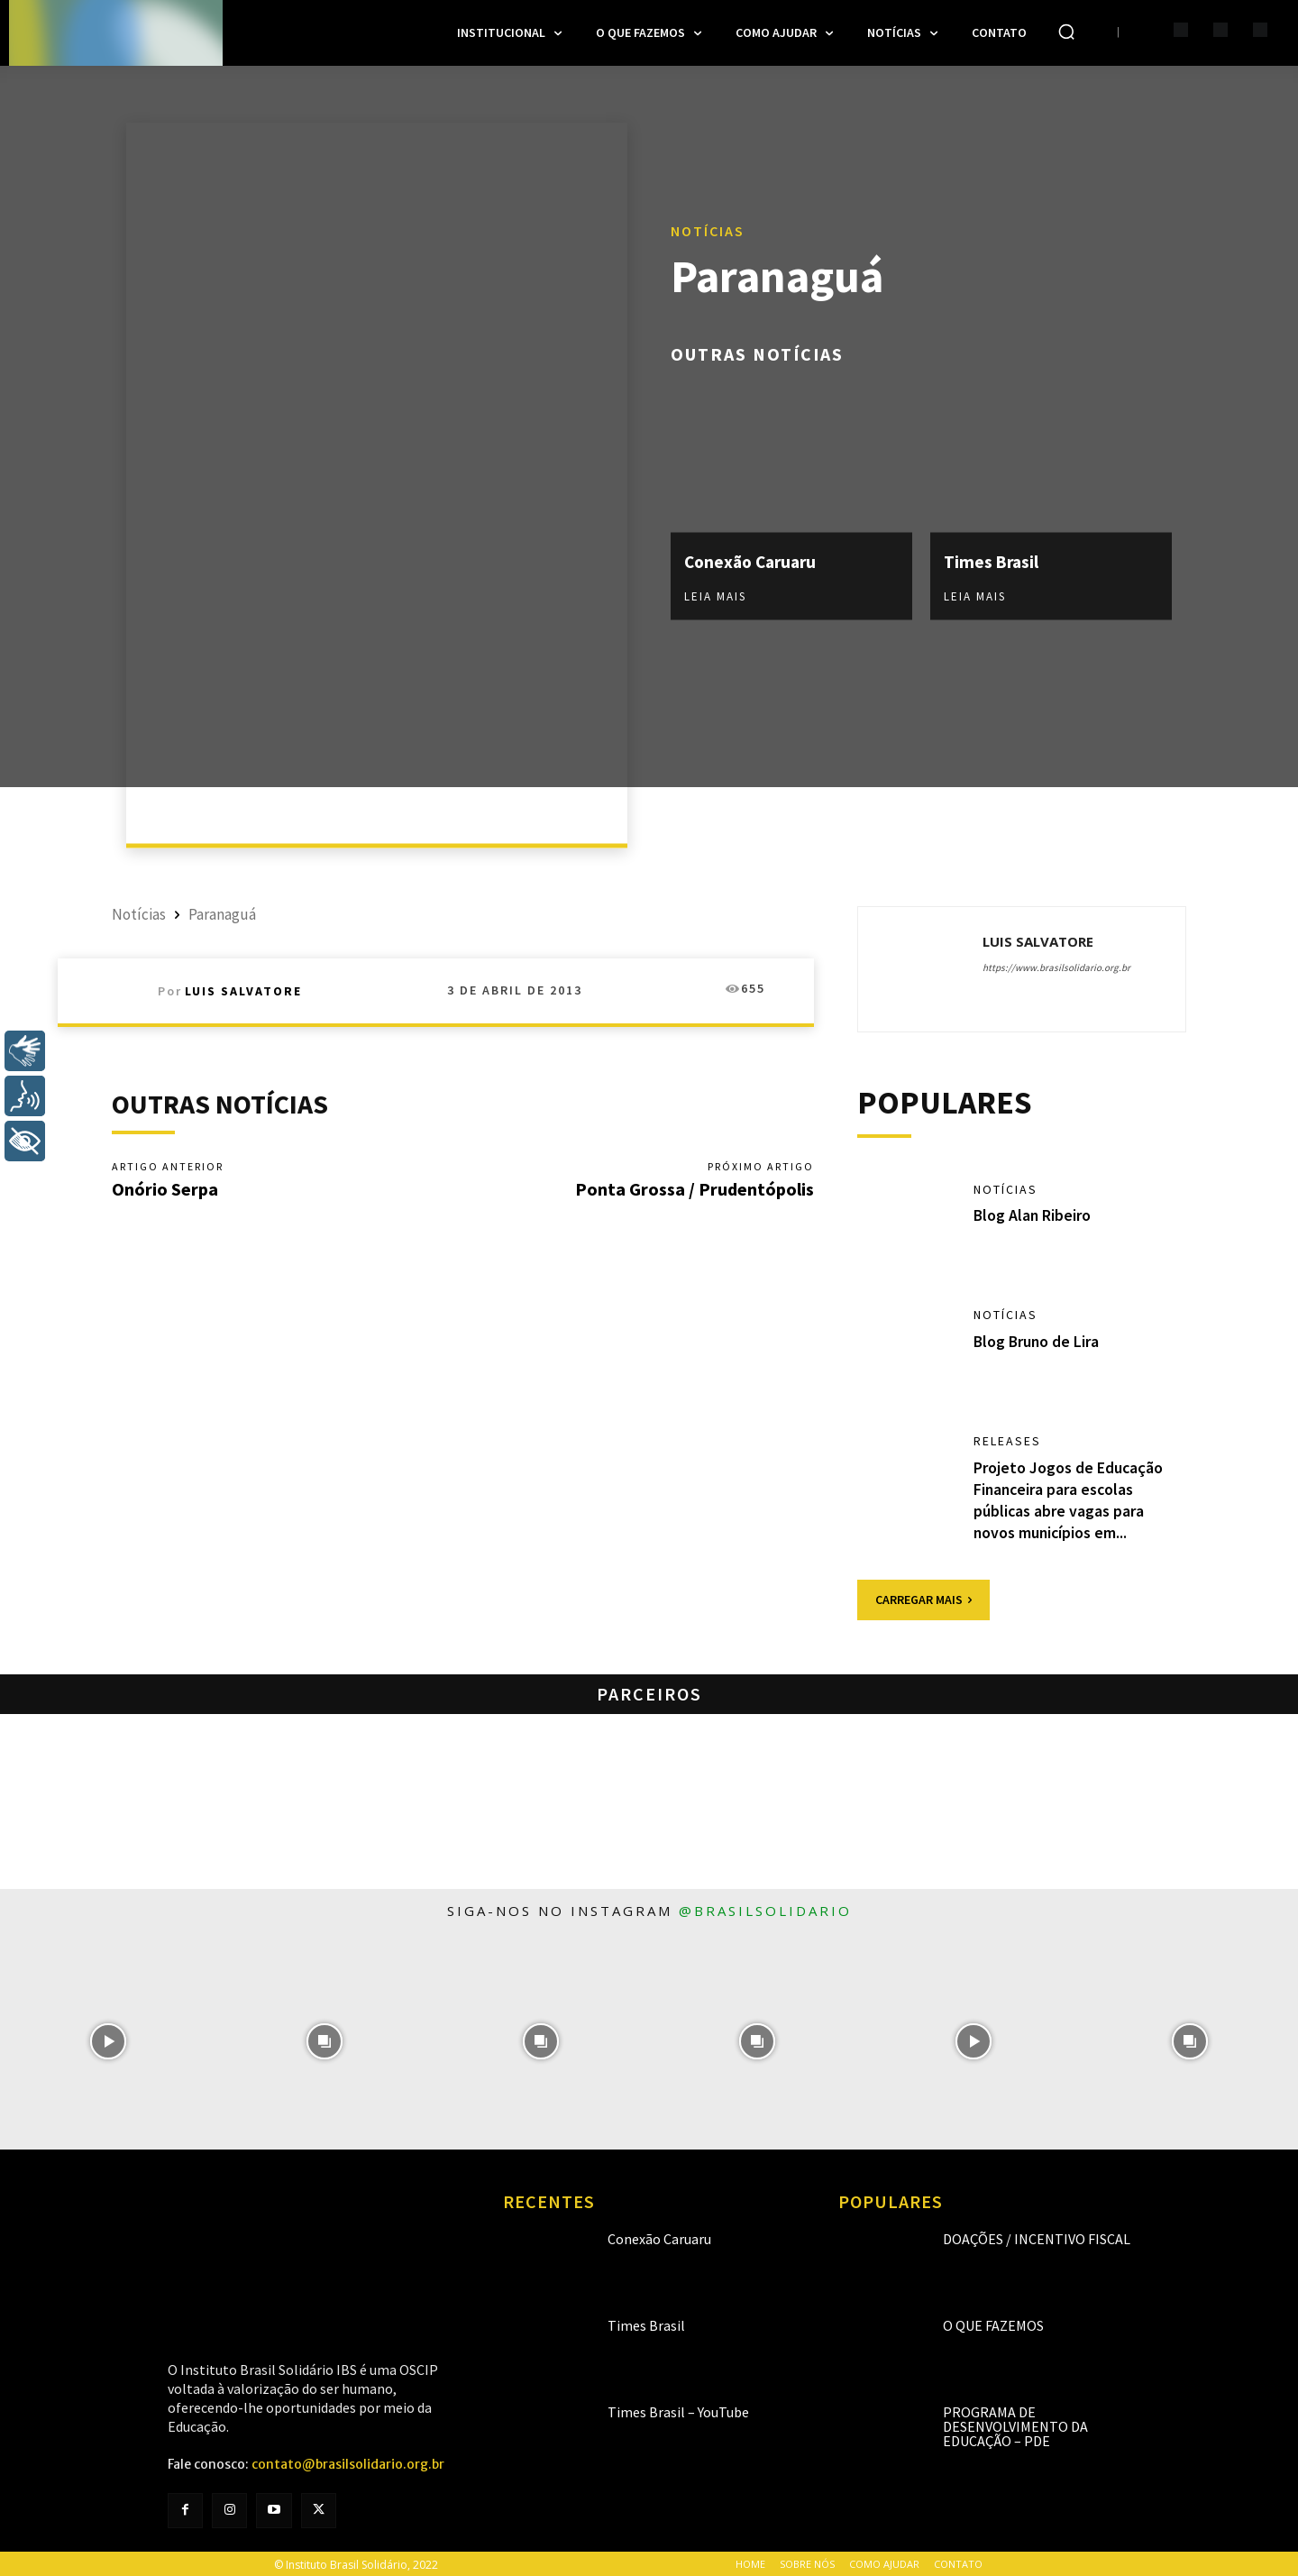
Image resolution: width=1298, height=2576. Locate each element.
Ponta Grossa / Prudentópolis (694, 1189)
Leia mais (715, 596)
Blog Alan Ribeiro (1033, 1215)
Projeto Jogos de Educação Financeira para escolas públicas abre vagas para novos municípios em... (1069, 1499)
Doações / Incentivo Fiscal (1036, 2237)
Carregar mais (923, 1598)
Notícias (708, 231)
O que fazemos (993, 2324)
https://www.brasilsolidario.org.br (1056, 967)
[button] (1066, 32)
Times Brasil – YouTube (678, 2410)
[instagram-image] (108, 2039)
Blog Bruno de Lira (1037, 1342)
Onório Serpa (165, 1189)
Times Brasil (992, 561)
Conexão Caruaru (754, 561)
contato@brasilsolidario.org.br (347, 2462)
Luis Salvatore (243, 991)
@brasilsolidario (765, 1909)
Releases (1007, 1441)
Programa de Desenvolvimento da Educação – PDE (1015, 2424)
